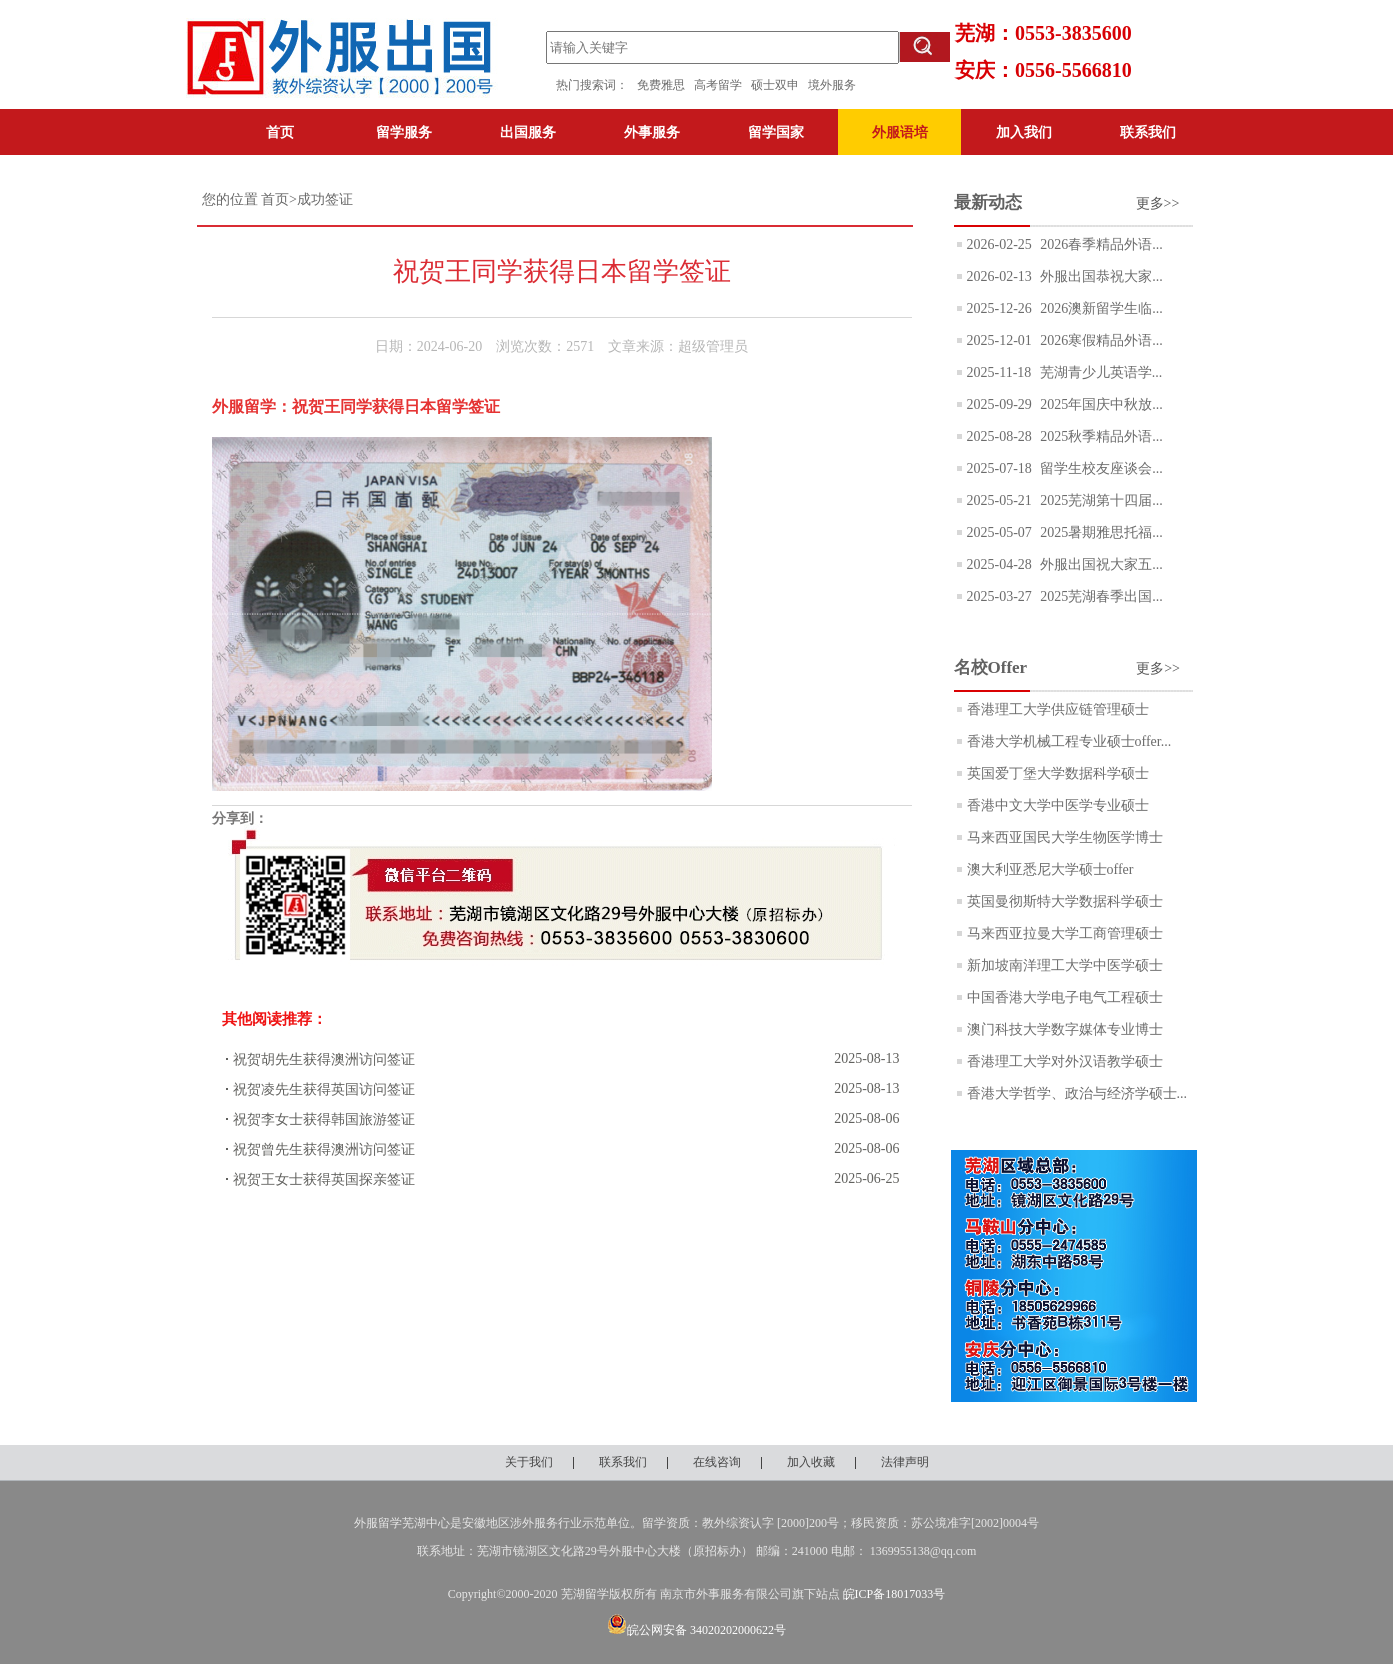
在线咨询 (717, 1462)
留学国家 (776, 132)
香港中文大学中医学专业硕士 (1058, 805)
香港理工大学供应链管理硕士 (1058, 709)
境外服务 (832, 85)
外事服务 (652, 132)
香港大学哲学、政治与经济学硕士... (1077, 1093)
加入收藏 (811, 1462)
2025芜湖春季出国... (1100, 596)
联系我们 (1148, 132)
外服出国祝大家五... (1100, 564)
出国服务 (528, 132)
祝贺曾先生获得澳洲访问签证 (324, 1149)
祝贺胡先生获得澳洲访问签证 (324, 1059)
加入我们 (1024, 132)
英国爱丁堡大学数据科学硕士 (1058, 773)
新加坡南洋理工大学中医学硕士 (1065, 965)
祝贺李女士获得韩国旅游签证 (324, 1119)
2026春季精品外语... (1100, 244)
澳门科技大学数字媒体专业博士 (1065, 1029)
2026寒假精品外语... (1100, 340)
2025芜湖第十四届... (1100, 500)
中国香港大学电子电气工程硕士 (1065, 997)
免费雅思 (661, 85)
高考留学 (722, 85)
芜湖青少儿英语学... (1099, 372)
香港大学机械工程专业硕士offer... (1069, 741)
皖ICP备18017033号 (894, 1594)
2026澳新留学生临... (1100, 308)
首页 (280, 132)
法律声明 (905, 1462)
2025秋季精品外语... (1100, 436)
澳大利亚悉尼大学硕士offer (1050, 869)
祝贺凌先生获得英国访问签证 (324, 1089)
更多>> (1158, 203)
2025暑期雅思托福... (1100, 532)
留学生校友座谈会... (1100, 468)
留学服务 (404, 132)
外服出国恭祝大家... (1100, 276)
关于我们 (529, 1462)
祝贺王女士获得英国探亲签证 (324, 1179)
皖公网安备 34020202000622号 (696, 1630)
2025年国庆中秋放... (1100, 404)
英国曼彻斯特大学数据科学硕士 (1065, 901)
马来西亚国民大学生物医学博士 (1065, 837)
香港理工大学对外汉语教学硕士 (1065, 1061)
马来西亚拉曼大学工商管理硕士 (1065, 933)
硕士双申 (779, 85)
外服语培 (900, 132)
